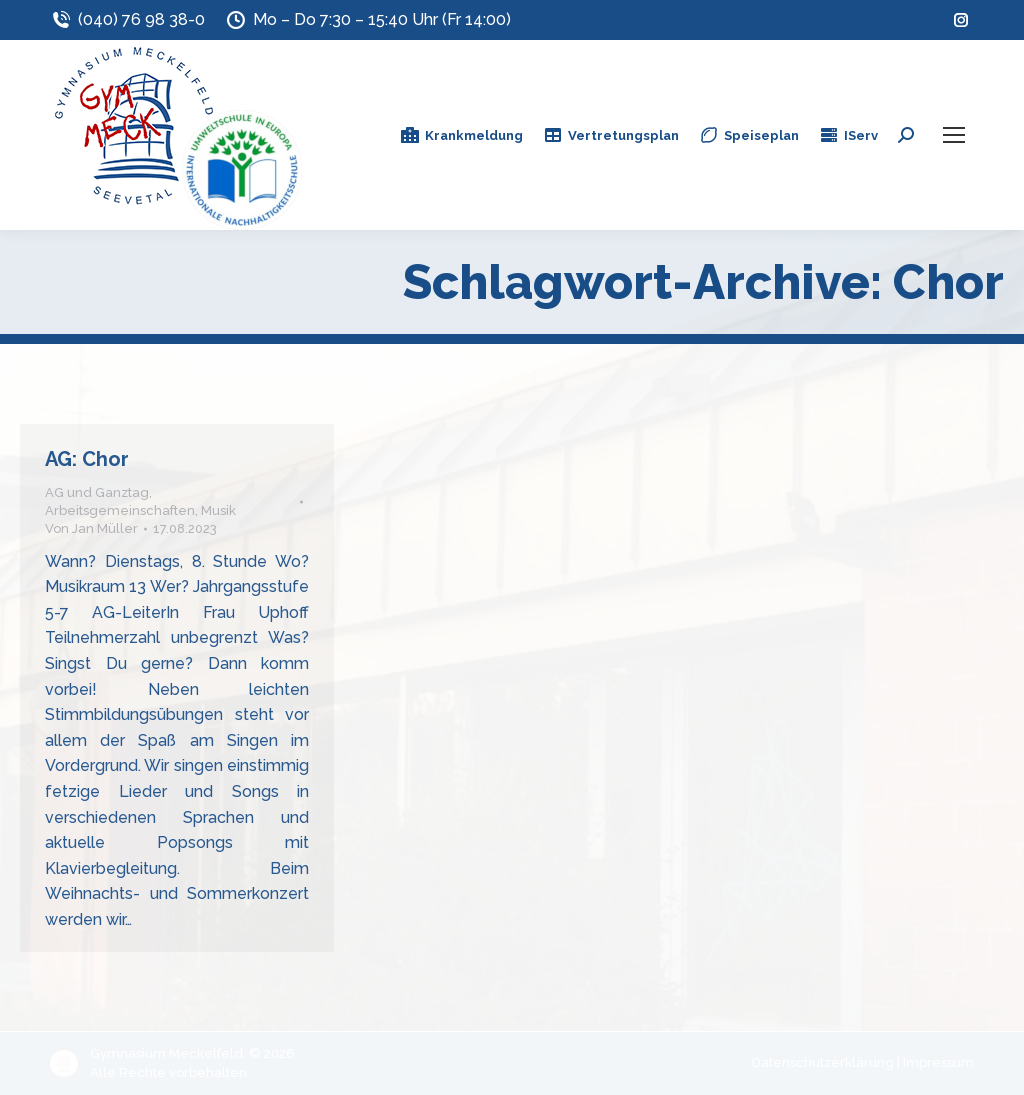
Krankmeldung (461, 135)
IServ (848, 135)
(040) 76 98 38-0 (127, 20)
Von (91, 528)
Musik (218, 510)
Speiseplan (749, 135)
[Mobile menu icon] (954, 135)
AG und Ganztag (97, 492)
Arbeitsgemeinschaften (120, 510)
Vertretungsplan (611, 135)
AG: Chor (87, 459)
